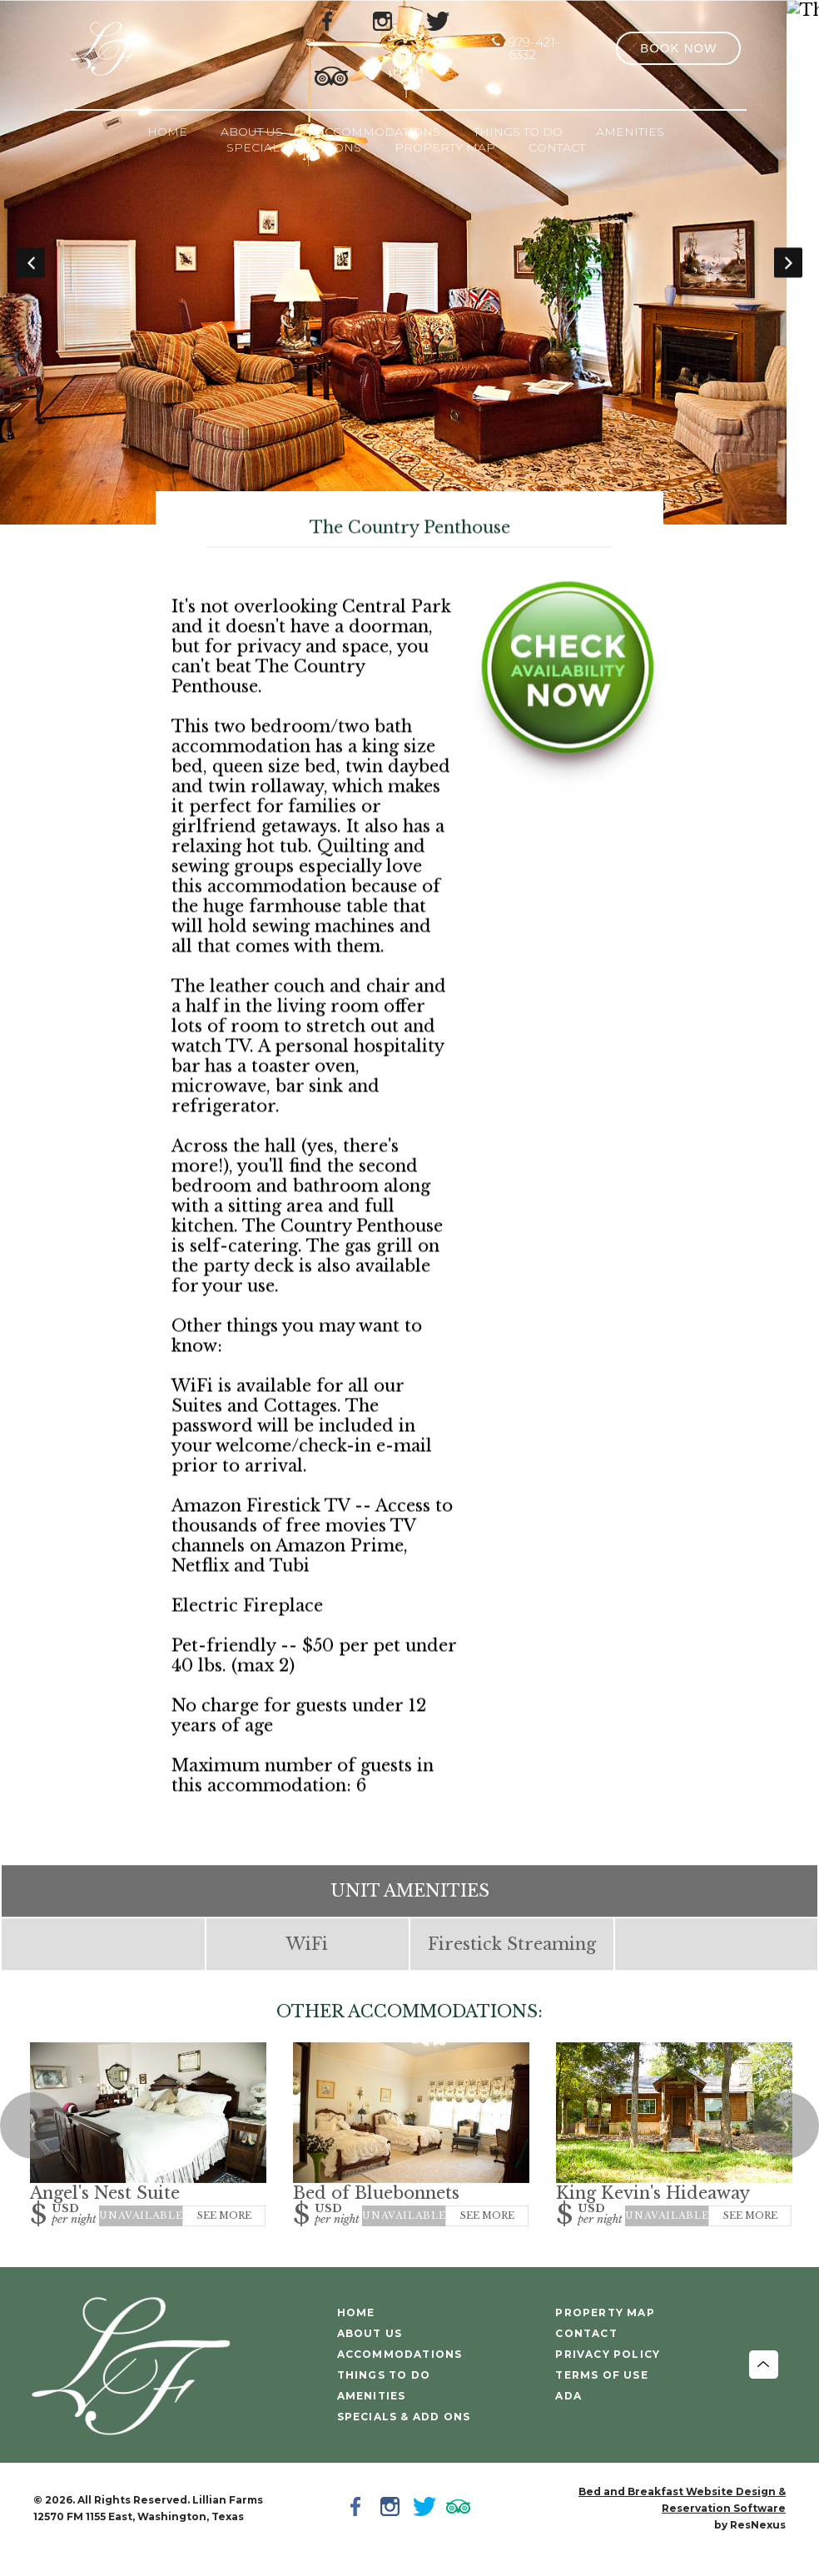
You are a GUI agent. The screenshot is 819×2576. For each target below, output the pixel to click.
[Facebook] (359, 2530)
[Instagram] (393, 2530)
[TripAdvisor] (331, 75)
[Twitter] (427, 2530)
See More (224, 2237)
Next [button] (788, 273)
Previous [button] (31, 273)
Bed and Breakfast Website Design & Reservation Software (682, 2521)
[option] (409, 273)
